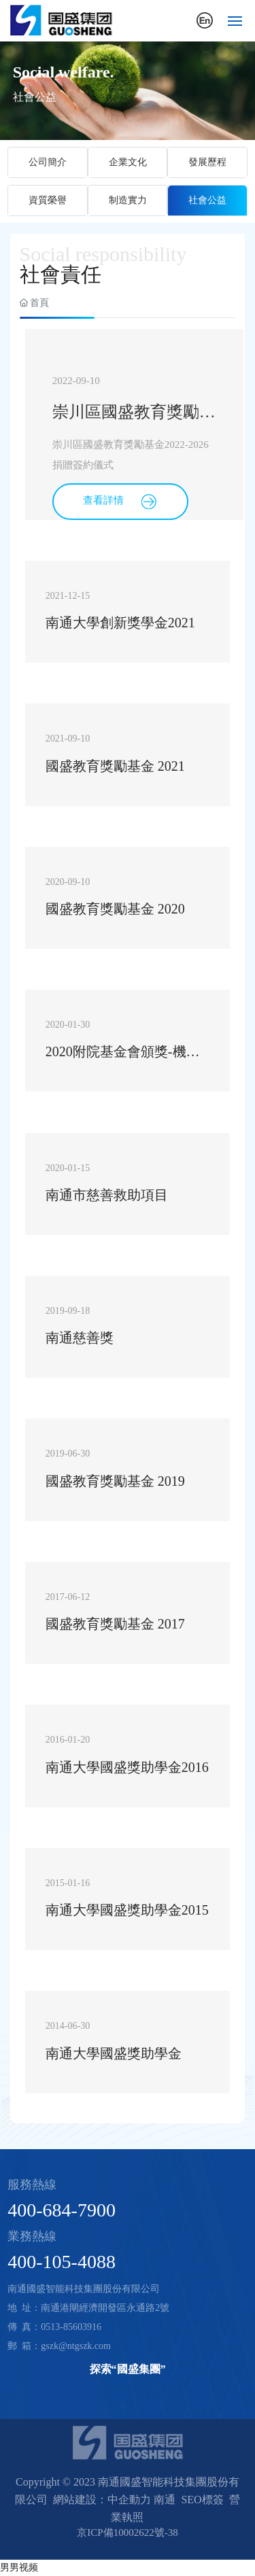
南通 (164, 2499)
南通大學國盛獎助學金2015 (127, 1909)
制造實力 (128, 200)
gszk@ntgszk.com (76, 2346)
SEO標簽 (202, 2499)
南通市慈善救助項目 (107, 1194)
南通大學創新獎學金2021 (120, 622)
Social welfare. (63, 72)
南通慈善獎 (80, 1337)
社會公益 (207, 200)
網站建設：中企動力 (102, 2499)
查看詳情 (120, 501)
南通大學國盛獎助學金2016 (127, 1767)
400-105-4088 (61, 2261)
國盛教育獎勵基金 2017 (115, 1623)
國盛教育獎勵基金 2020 (115, 908)
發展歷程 (207, 162)
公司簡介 (48, 162)
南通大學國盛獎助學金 (114, 2053)
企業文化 (128, 162)
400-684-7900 (61, 2210)
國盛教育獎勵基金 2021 (115, 766)
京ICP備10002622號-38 (127, 2532)
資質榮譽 (48, 200)
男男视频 (19, 2567)
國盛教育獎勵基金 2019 (115, 1481)
